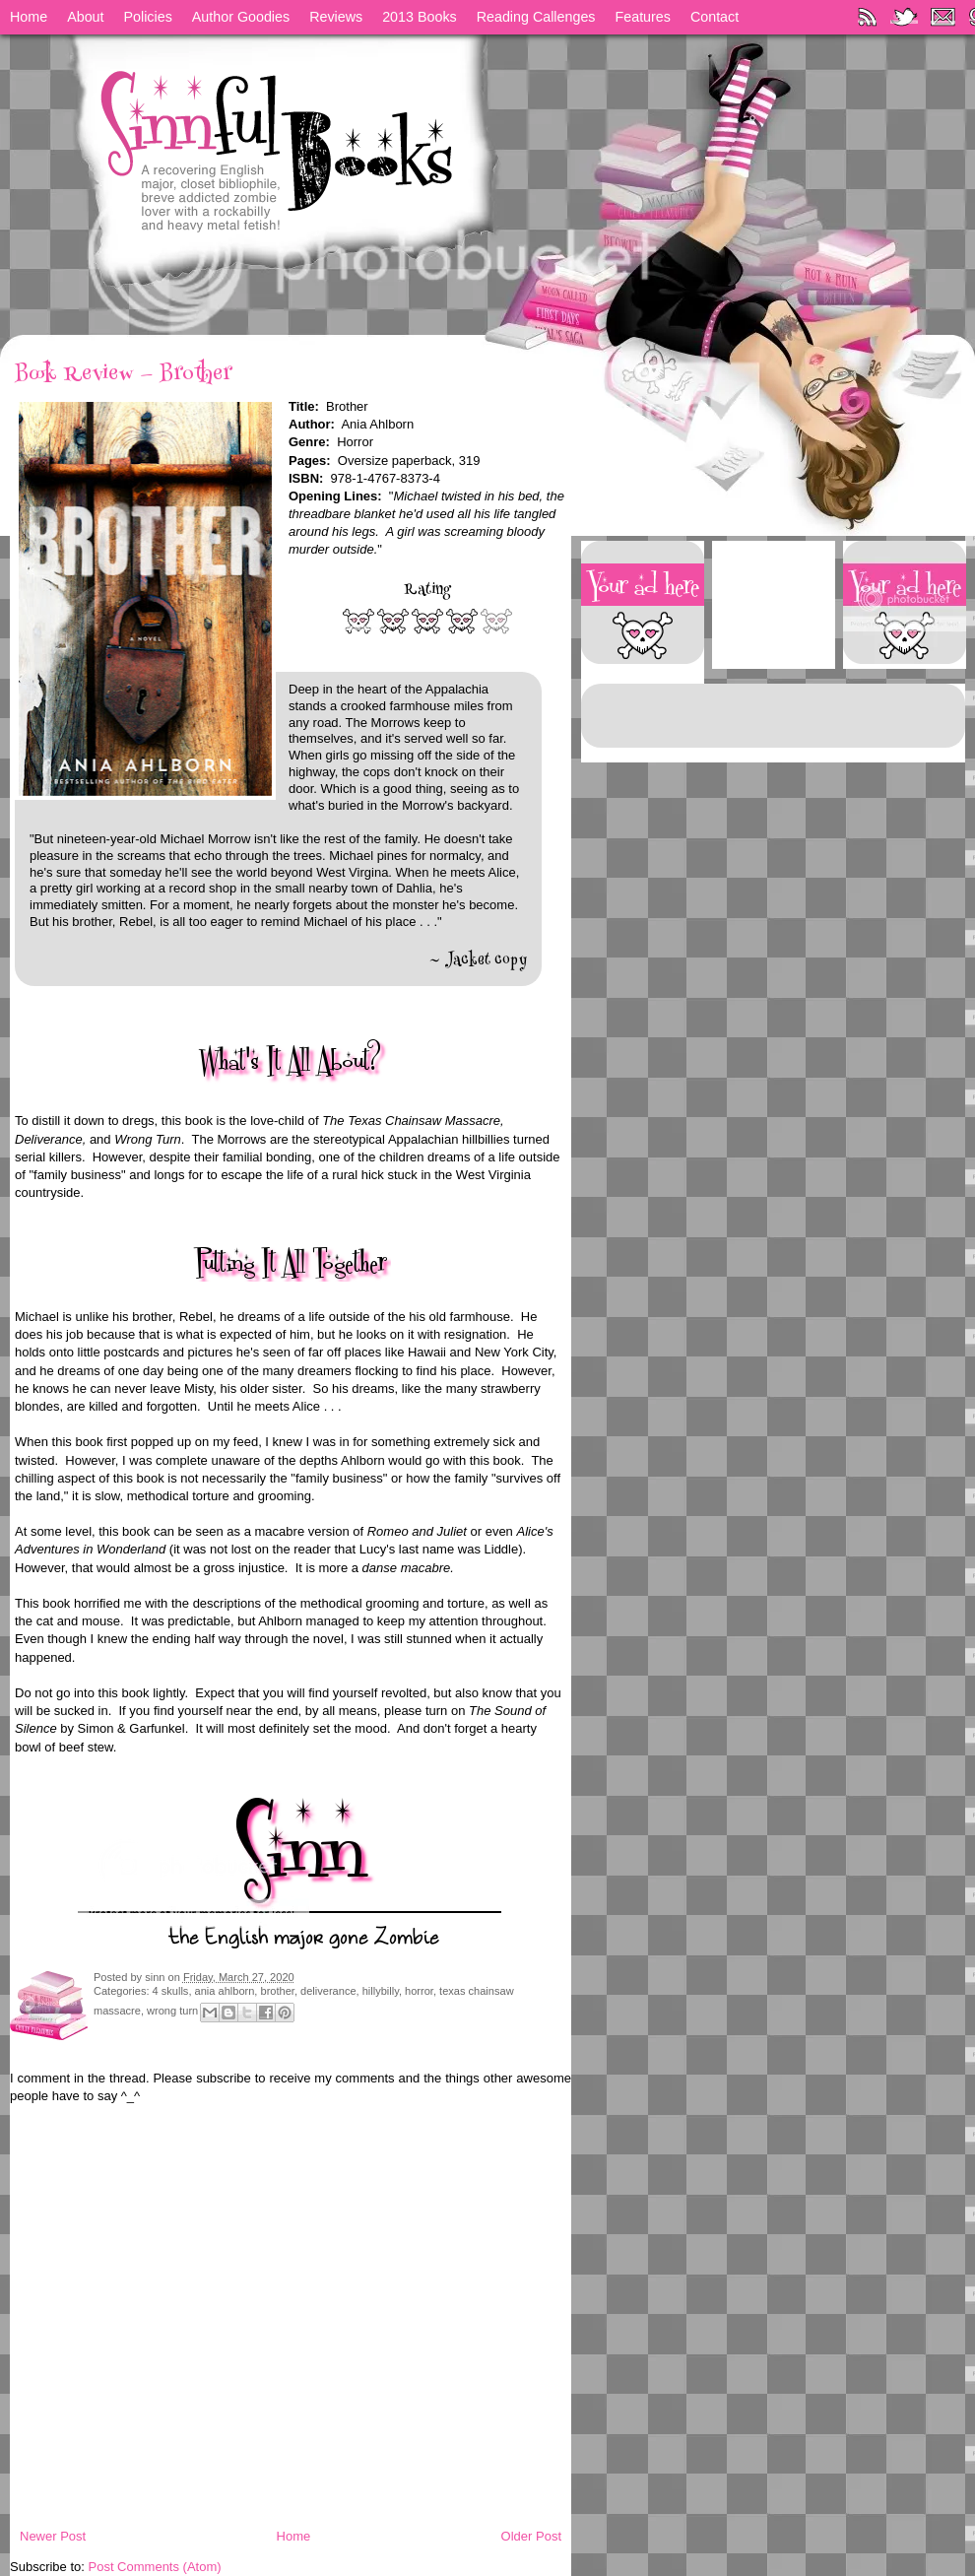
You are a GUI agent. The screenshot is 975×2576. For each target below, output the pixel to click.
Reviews (335, 17)
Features (643, 17)
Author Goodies (241, 17)
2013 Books (419, 17)
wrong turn (172, 2010)
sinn (156, 1977)
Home (28, 17)
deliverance (328, 1991)
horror (419, 1991)
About (85, 17)
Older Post (531, 2536)
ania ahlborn (225, 1991)
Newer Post (53, 2536)
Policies (148, 17)
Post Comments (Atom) (155, 2566)
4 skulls (171, 1991)
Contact (714, 17)
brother (277, 1991)
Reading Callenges (536, 17)
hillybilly (380, 1991)
